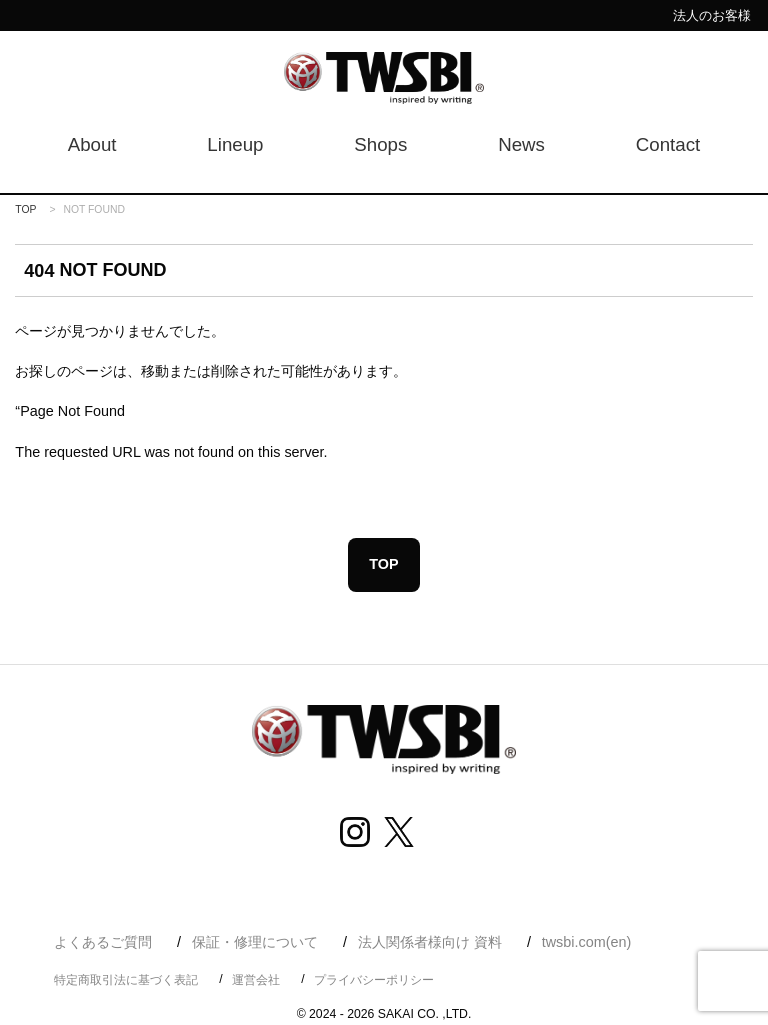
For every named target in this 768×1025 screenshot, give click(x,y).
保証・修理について (255, 942)
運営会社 (256, 980)
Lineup (235, 144)
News (521, 144)
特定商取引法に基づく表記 (126, 980)
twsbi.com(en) (587, 942)
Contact (668, 144)
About (92, 144)
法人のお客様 (712, 15)
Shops (380, 144)
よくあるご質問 (103, 942)
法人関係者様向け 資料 (430, 942)
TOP (25, 209)
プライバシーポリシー (374, 980)
